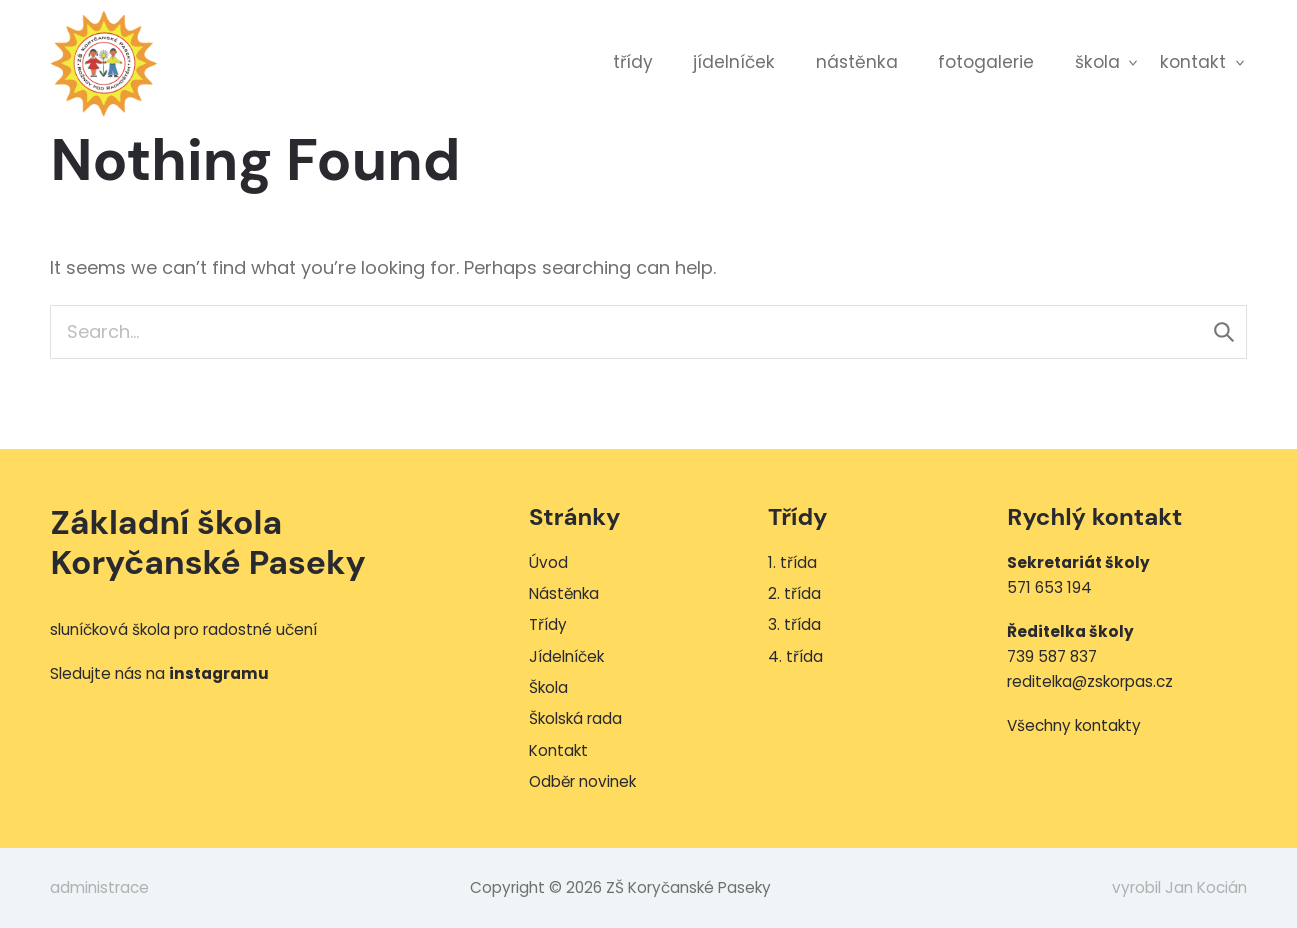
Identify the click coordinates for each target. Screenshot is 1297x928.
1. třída (792, 562)
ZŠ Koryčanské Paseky (104, 63)
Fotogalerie (986, 62)
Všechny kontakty (1074, 725)
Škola (1097, 62)
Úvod (548, 562)
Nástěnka (857, 62)
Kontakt (1193, 62)
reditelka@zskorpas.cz (1090, 681)
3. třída (794, 624)
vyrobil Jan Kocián (1179, 887)
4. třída (795, 656)
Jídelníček (734, 62)
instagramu (219, 673)
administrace (99, 887)
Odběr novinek (582, 781)
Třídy (633, 62)
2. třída (794, 593)
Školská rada (575, 718)
